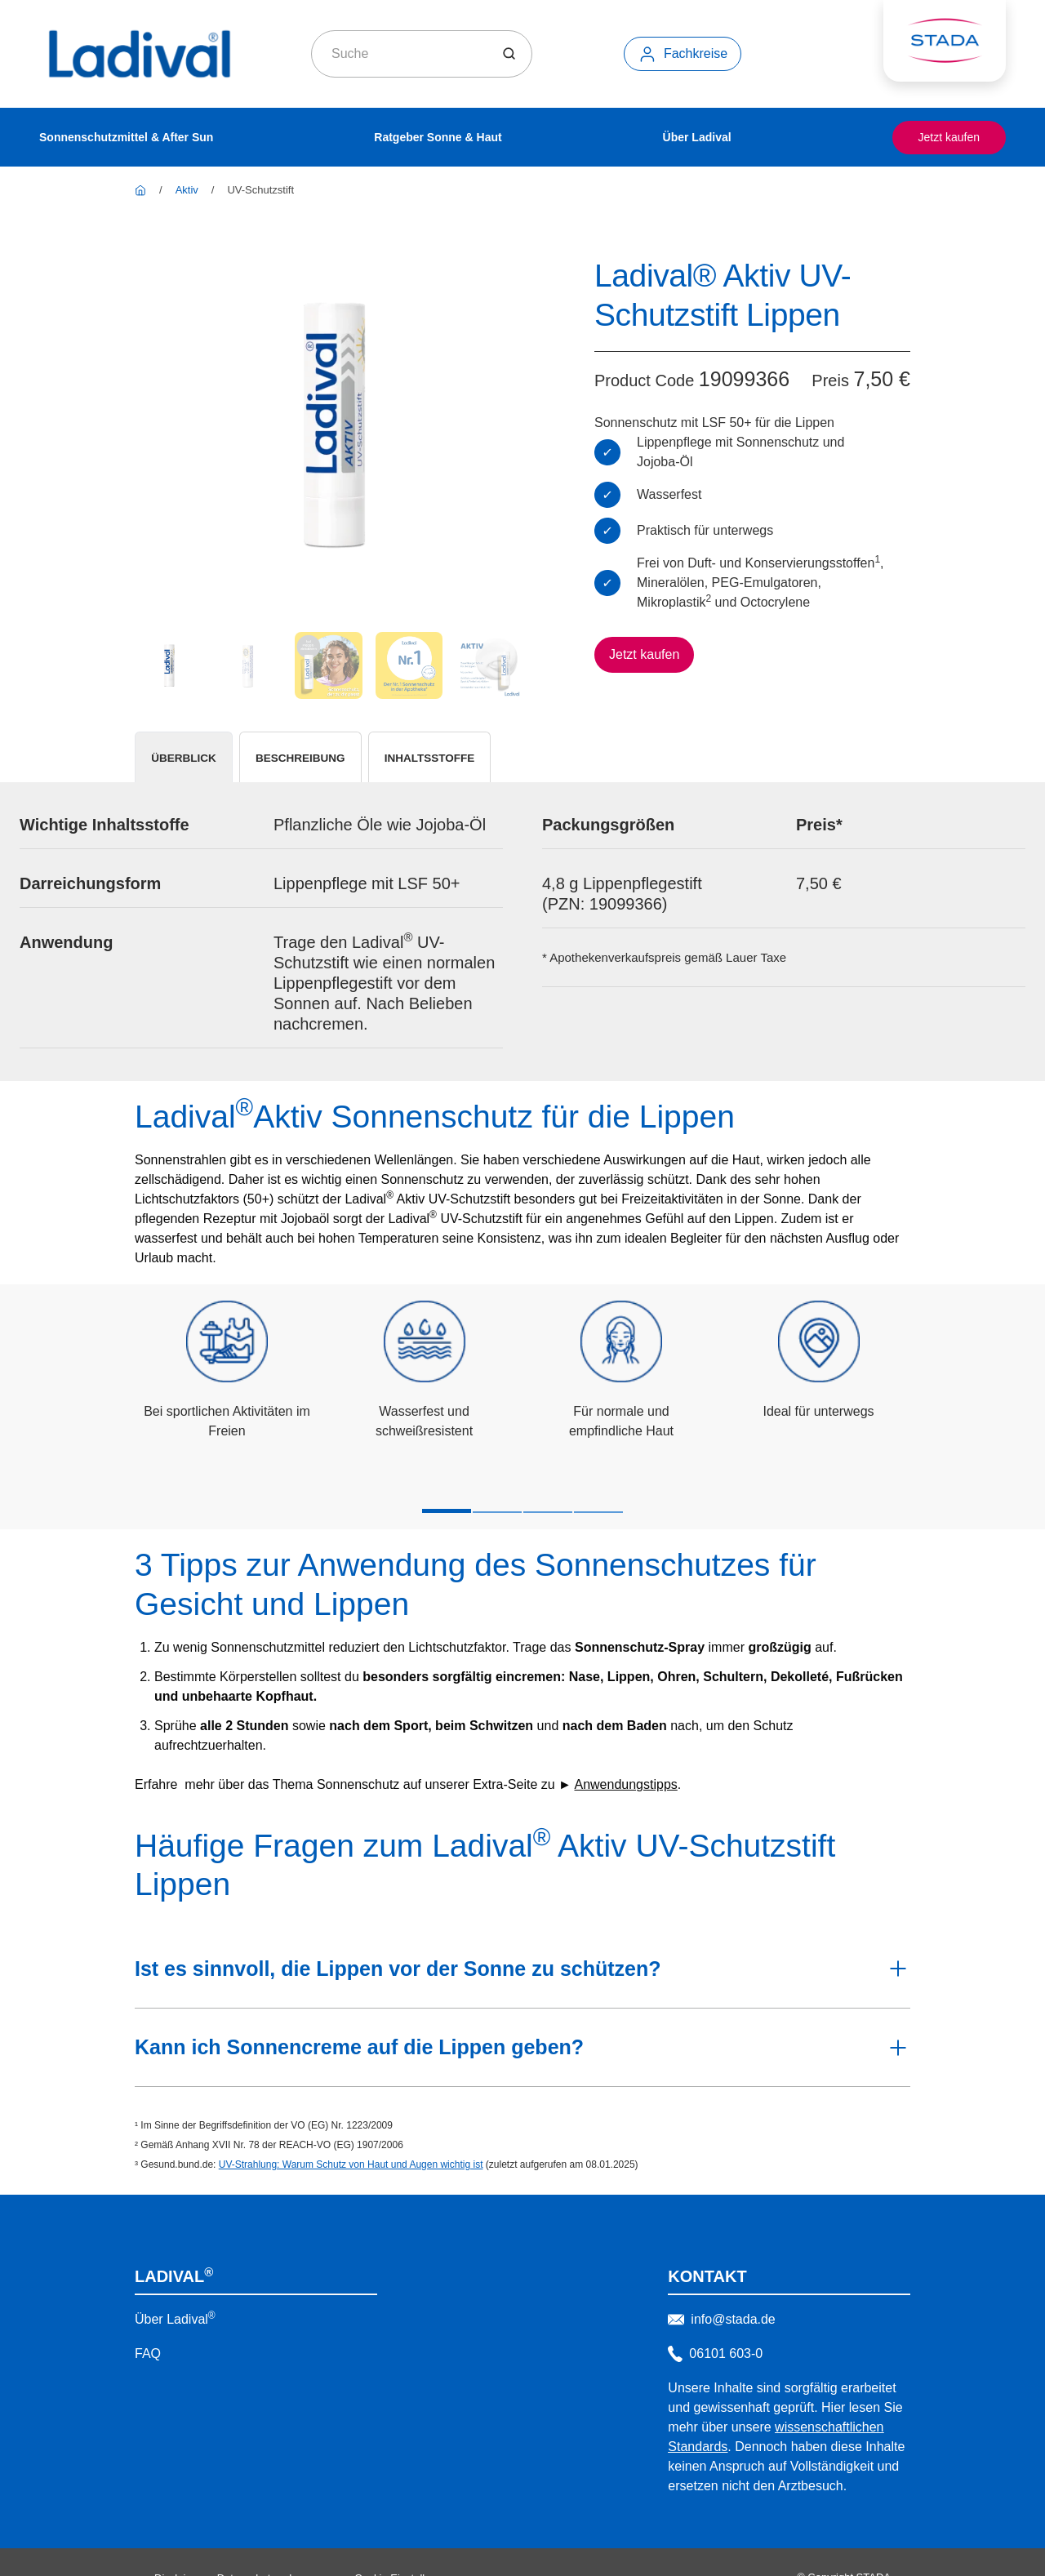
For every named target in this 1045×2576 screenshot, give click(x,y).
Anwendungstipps (625, 1753)
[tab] (198, 764)
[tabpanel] (522, 946)
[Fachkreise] (682, 54)
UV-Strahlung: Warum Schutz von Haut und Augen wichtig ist (351, 2133)
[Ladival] (140, 190)
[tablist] (522, 764)
